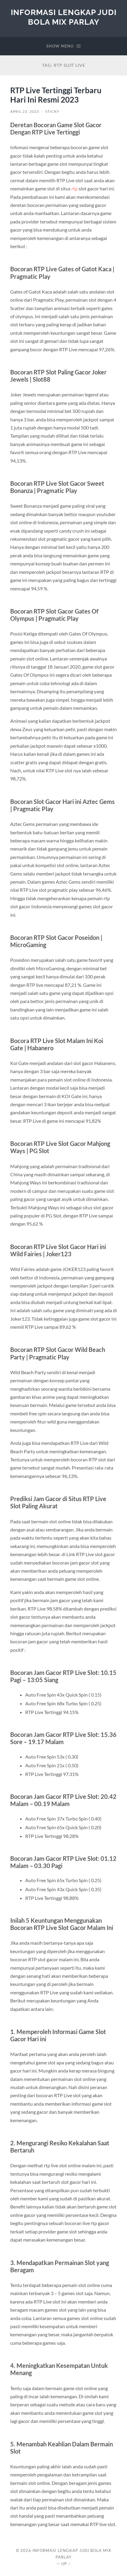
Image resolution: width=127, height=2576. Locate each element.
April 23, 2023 (24, 111)
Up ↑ (65, 2563)
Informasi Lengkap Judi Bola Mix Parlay (63, 17)
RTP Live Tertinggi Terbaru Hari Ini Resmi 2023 (55, 95)
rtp (74, 188)
